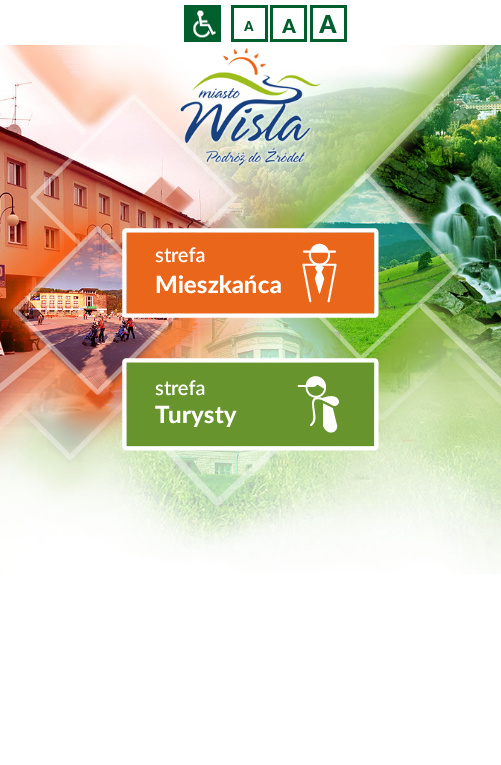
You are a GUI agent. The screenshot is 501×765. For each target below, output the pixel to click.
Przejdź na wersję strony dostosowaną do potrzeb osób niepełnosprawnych (202, 23)
